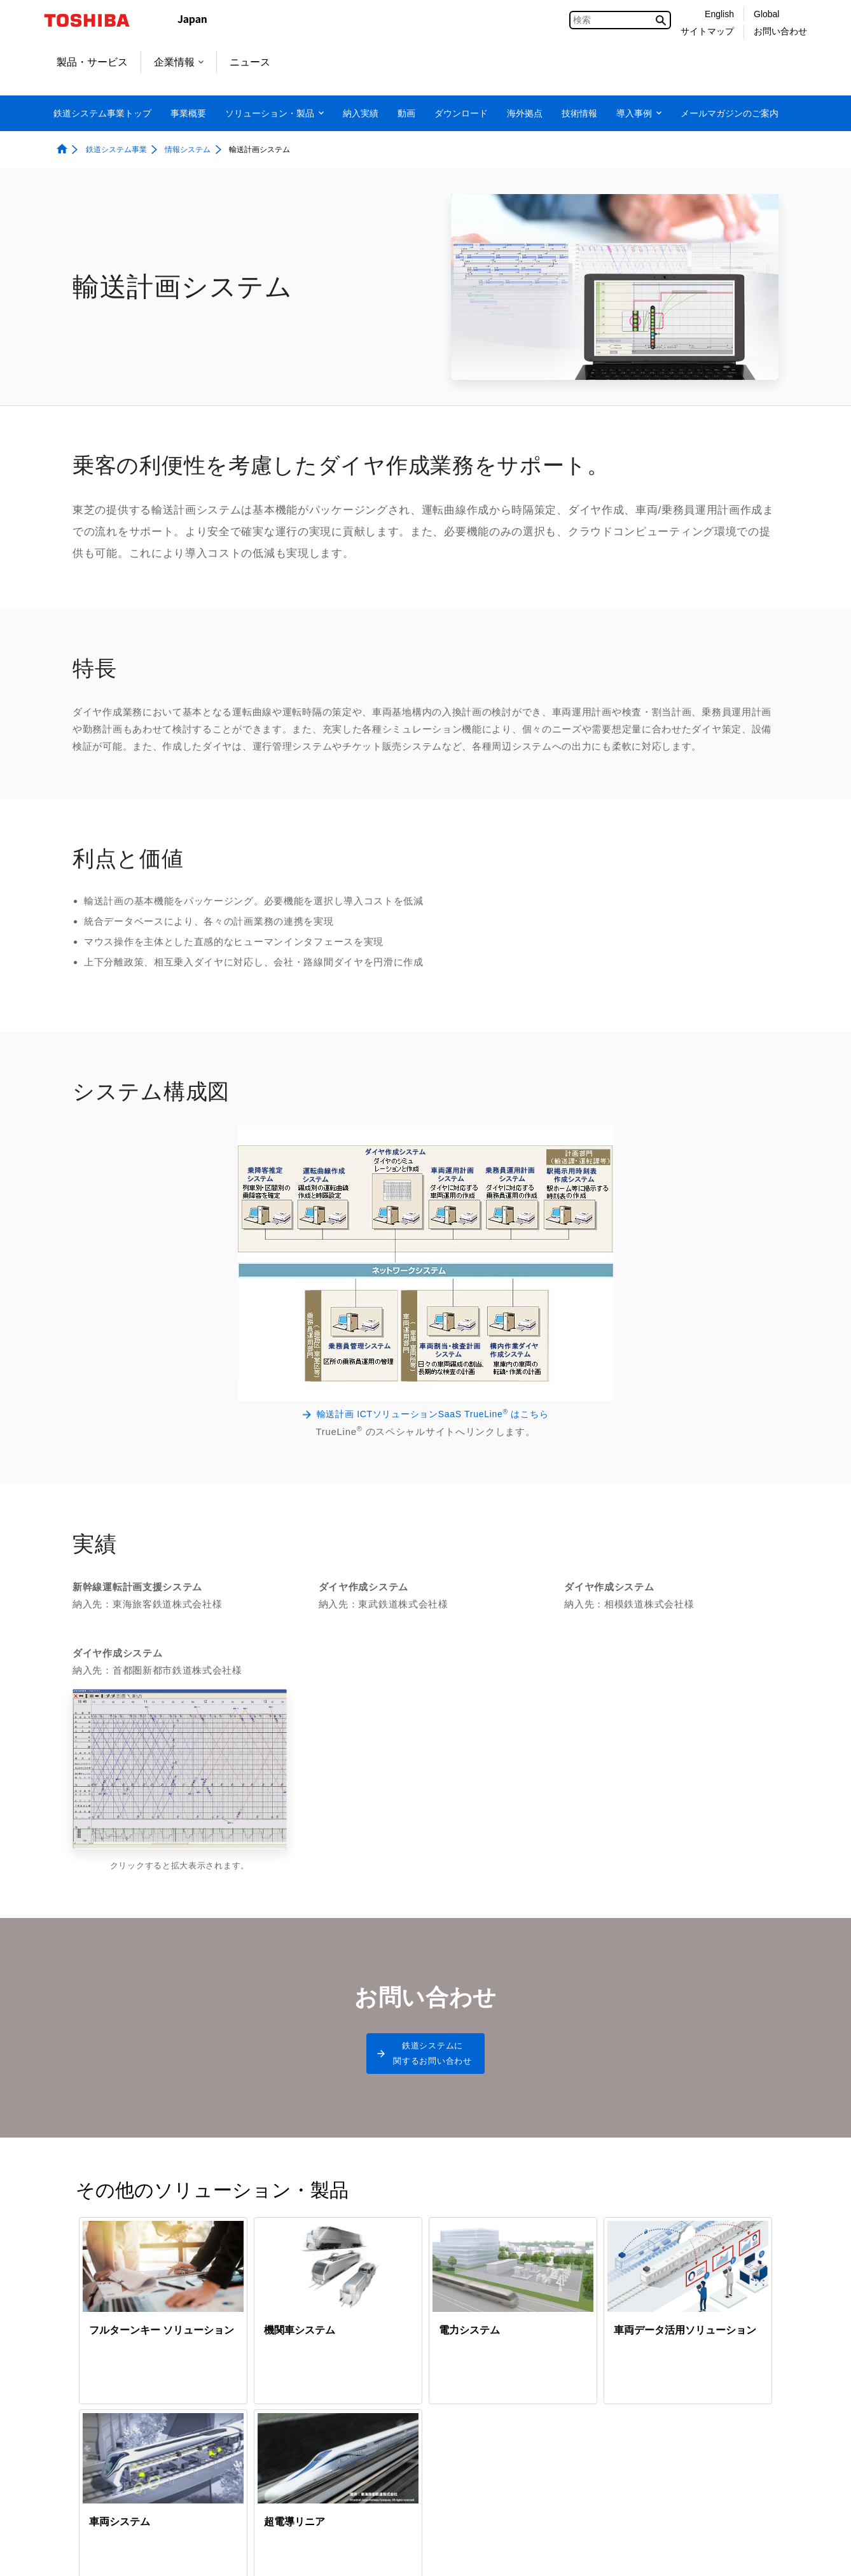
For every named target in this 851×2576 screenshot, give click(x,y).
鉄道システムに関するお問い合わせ (432, 2059)
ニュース (250, 62)
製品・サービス (92, 62)
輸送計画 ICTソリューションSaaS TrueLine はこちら (433, 1413)
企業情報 (179, 62)
